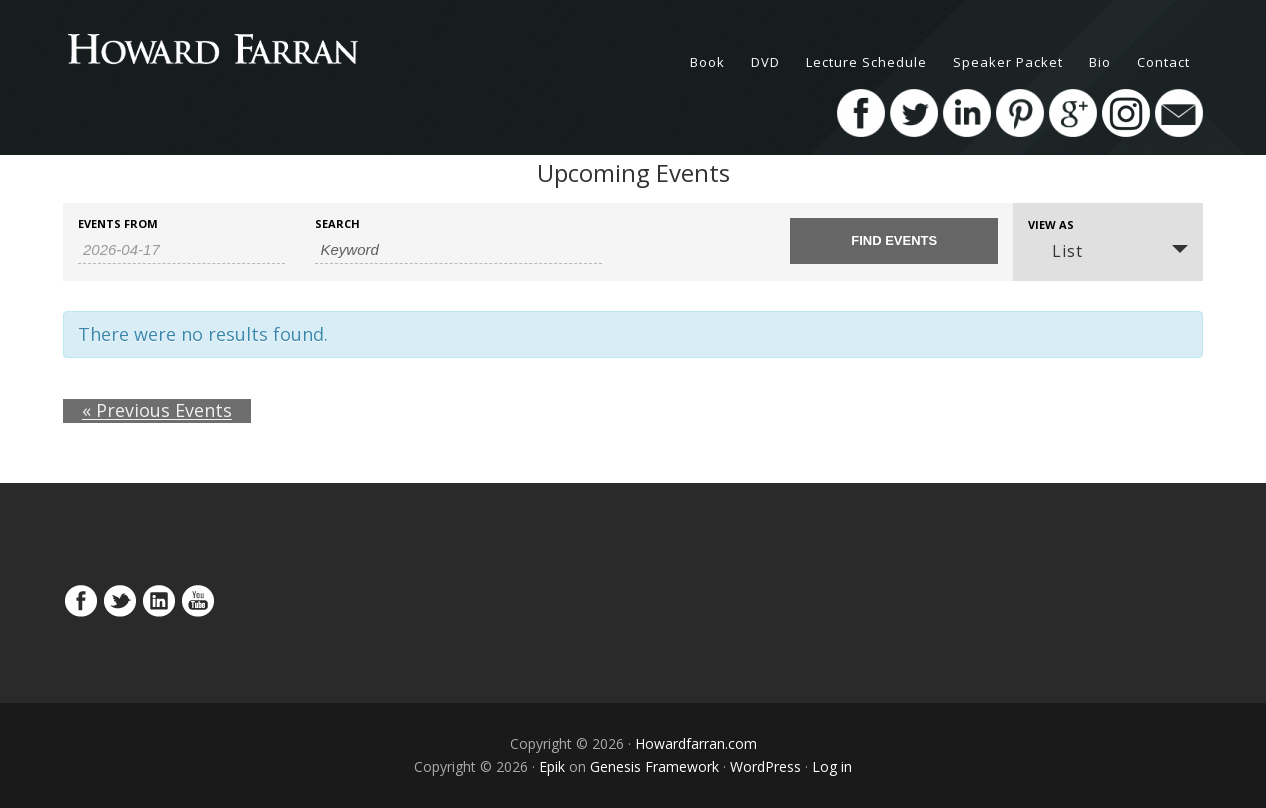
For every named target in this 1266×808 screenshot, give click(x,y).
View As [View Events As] (1051, 224)
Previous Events (138, 411)
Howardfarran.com (696, 743)
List (1055, 251)
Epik (552, 766)
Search (337, 223)
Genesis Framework (654, 766)
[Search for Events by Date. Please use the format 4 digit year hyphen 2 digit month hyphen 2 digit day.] (181, 250)
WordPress (765, 766)
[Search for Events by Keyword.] (458, 250)
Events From (118, 223)
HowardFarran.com (243, 50)
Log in (832, 766)
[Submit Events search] (893, 241)
